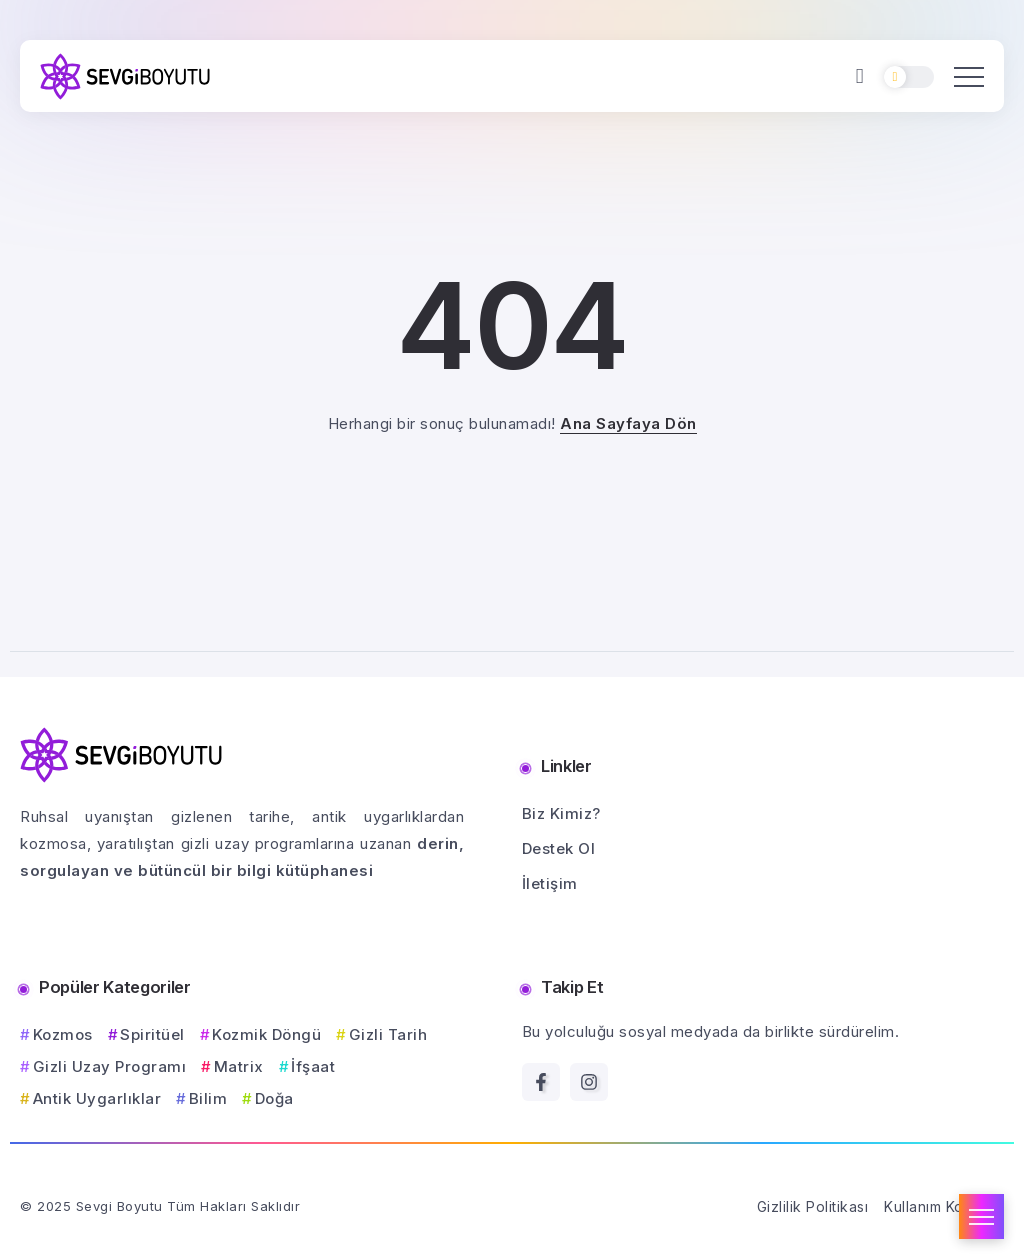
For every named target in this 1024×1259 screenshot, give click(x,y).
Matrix (239, 1066)
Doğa (274, 1098)
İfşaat (313, 1066)
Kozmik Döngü (266, 1034)
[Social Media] (541, 1082)
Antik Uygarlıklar (97, 1098)
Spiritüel (152, 1034)
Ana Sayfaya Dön (628, 423)
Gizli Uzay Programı (110, 1066)
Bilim (208, 1098)
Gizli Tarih (388, 1034)
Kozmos (63, 1034)
